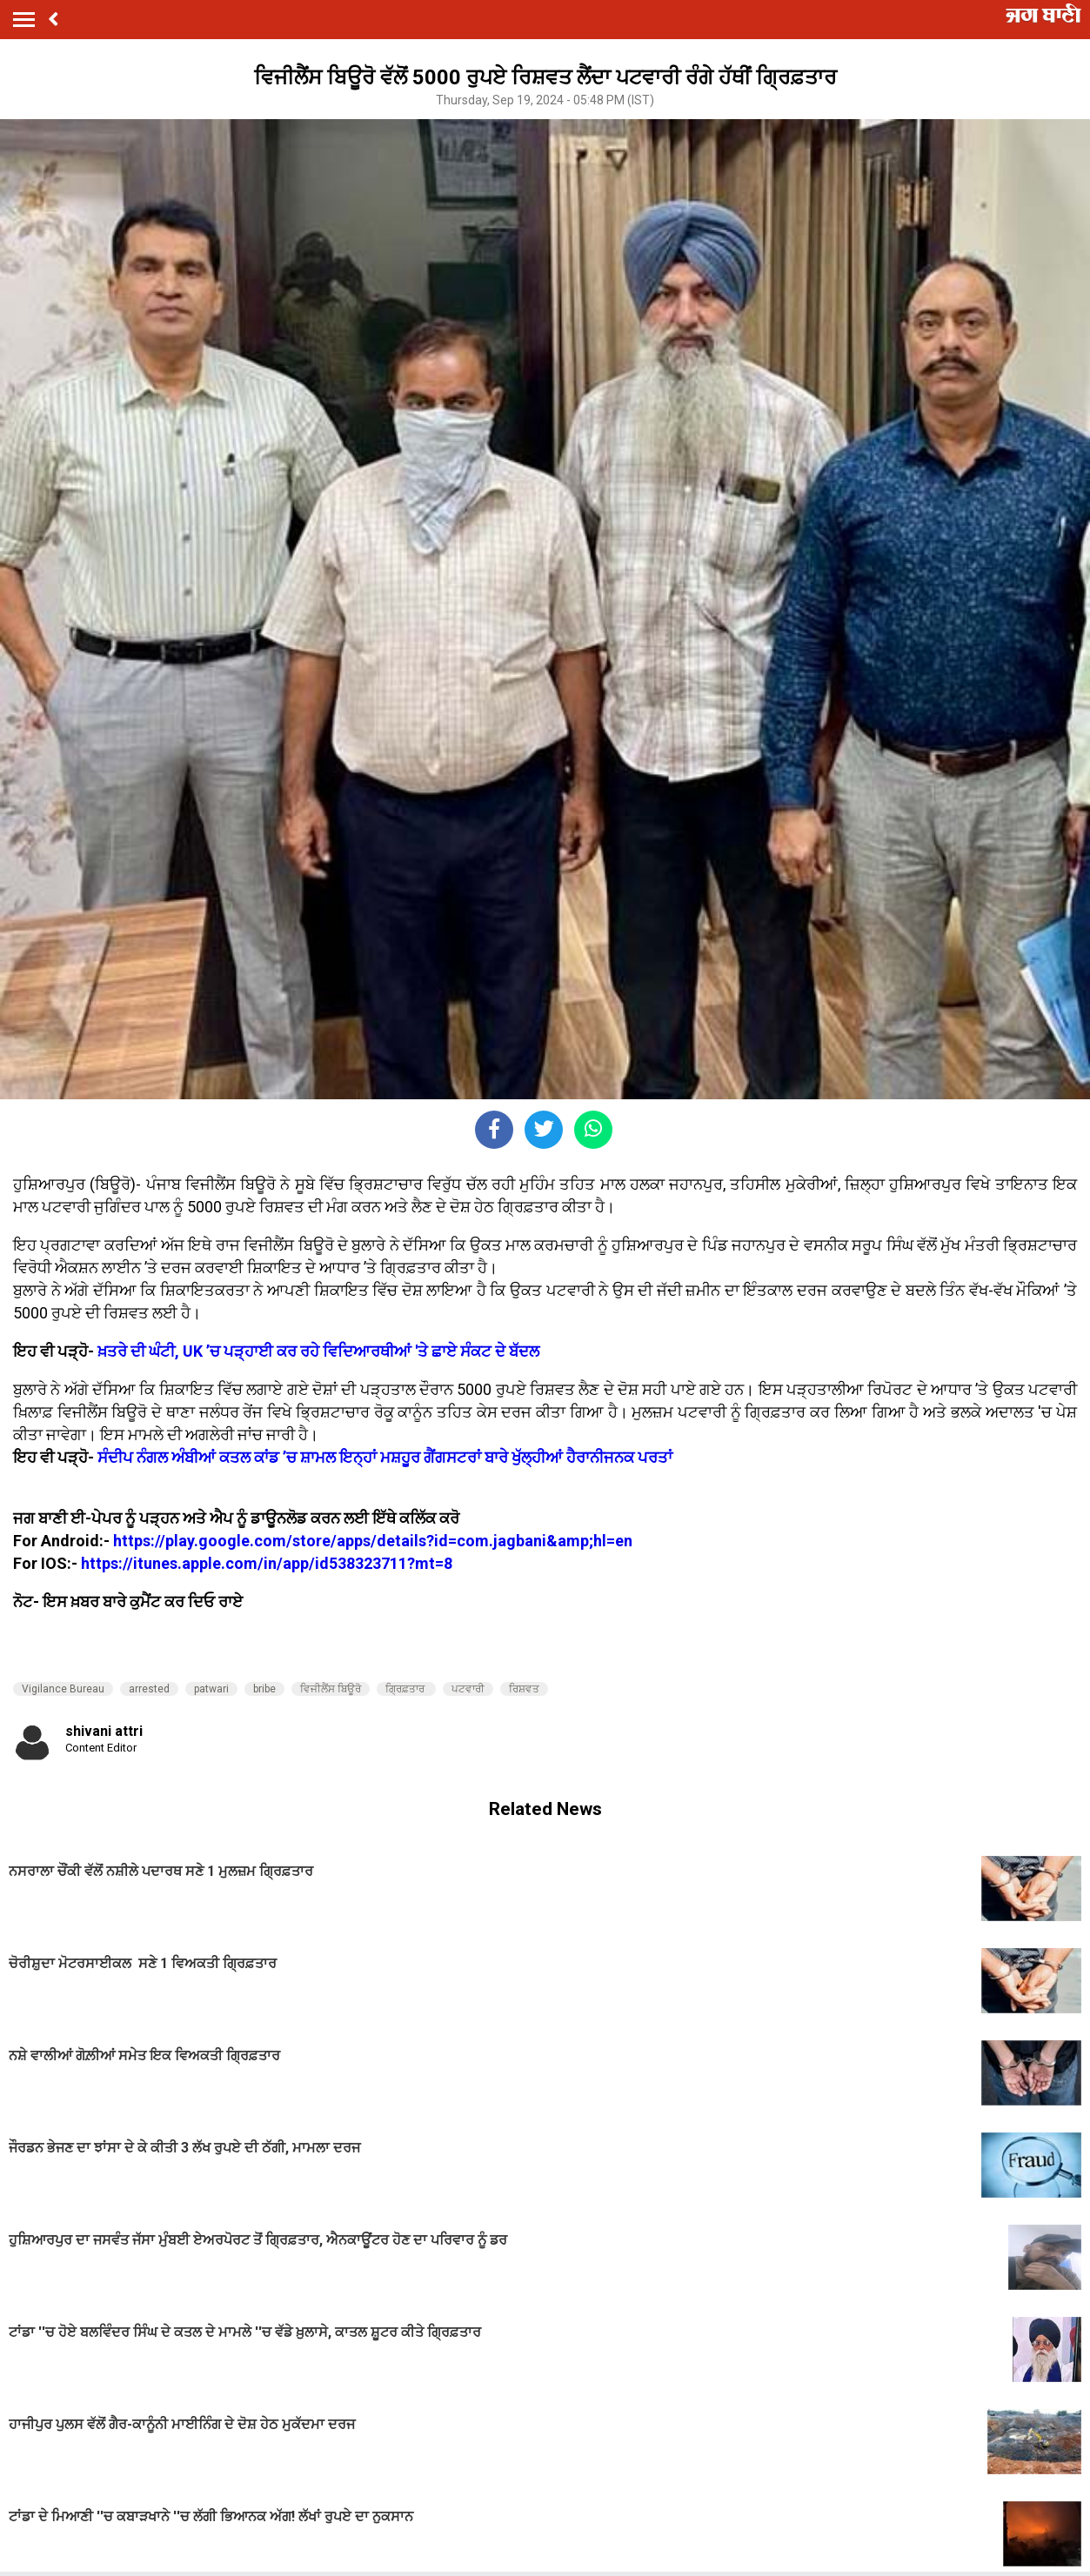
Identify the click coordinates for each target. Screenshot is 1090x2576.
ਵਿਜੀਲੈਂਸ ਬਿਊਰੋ (330, 1689)
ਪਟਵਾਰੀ (468, 1689)
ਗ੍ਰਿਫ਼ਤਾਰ (406, 1689)
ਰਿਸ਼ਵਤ (524, 1689)
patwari (211, 1689)
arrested (149, 1689)
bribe (264, 1689)
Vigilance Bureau (63, 1689)
